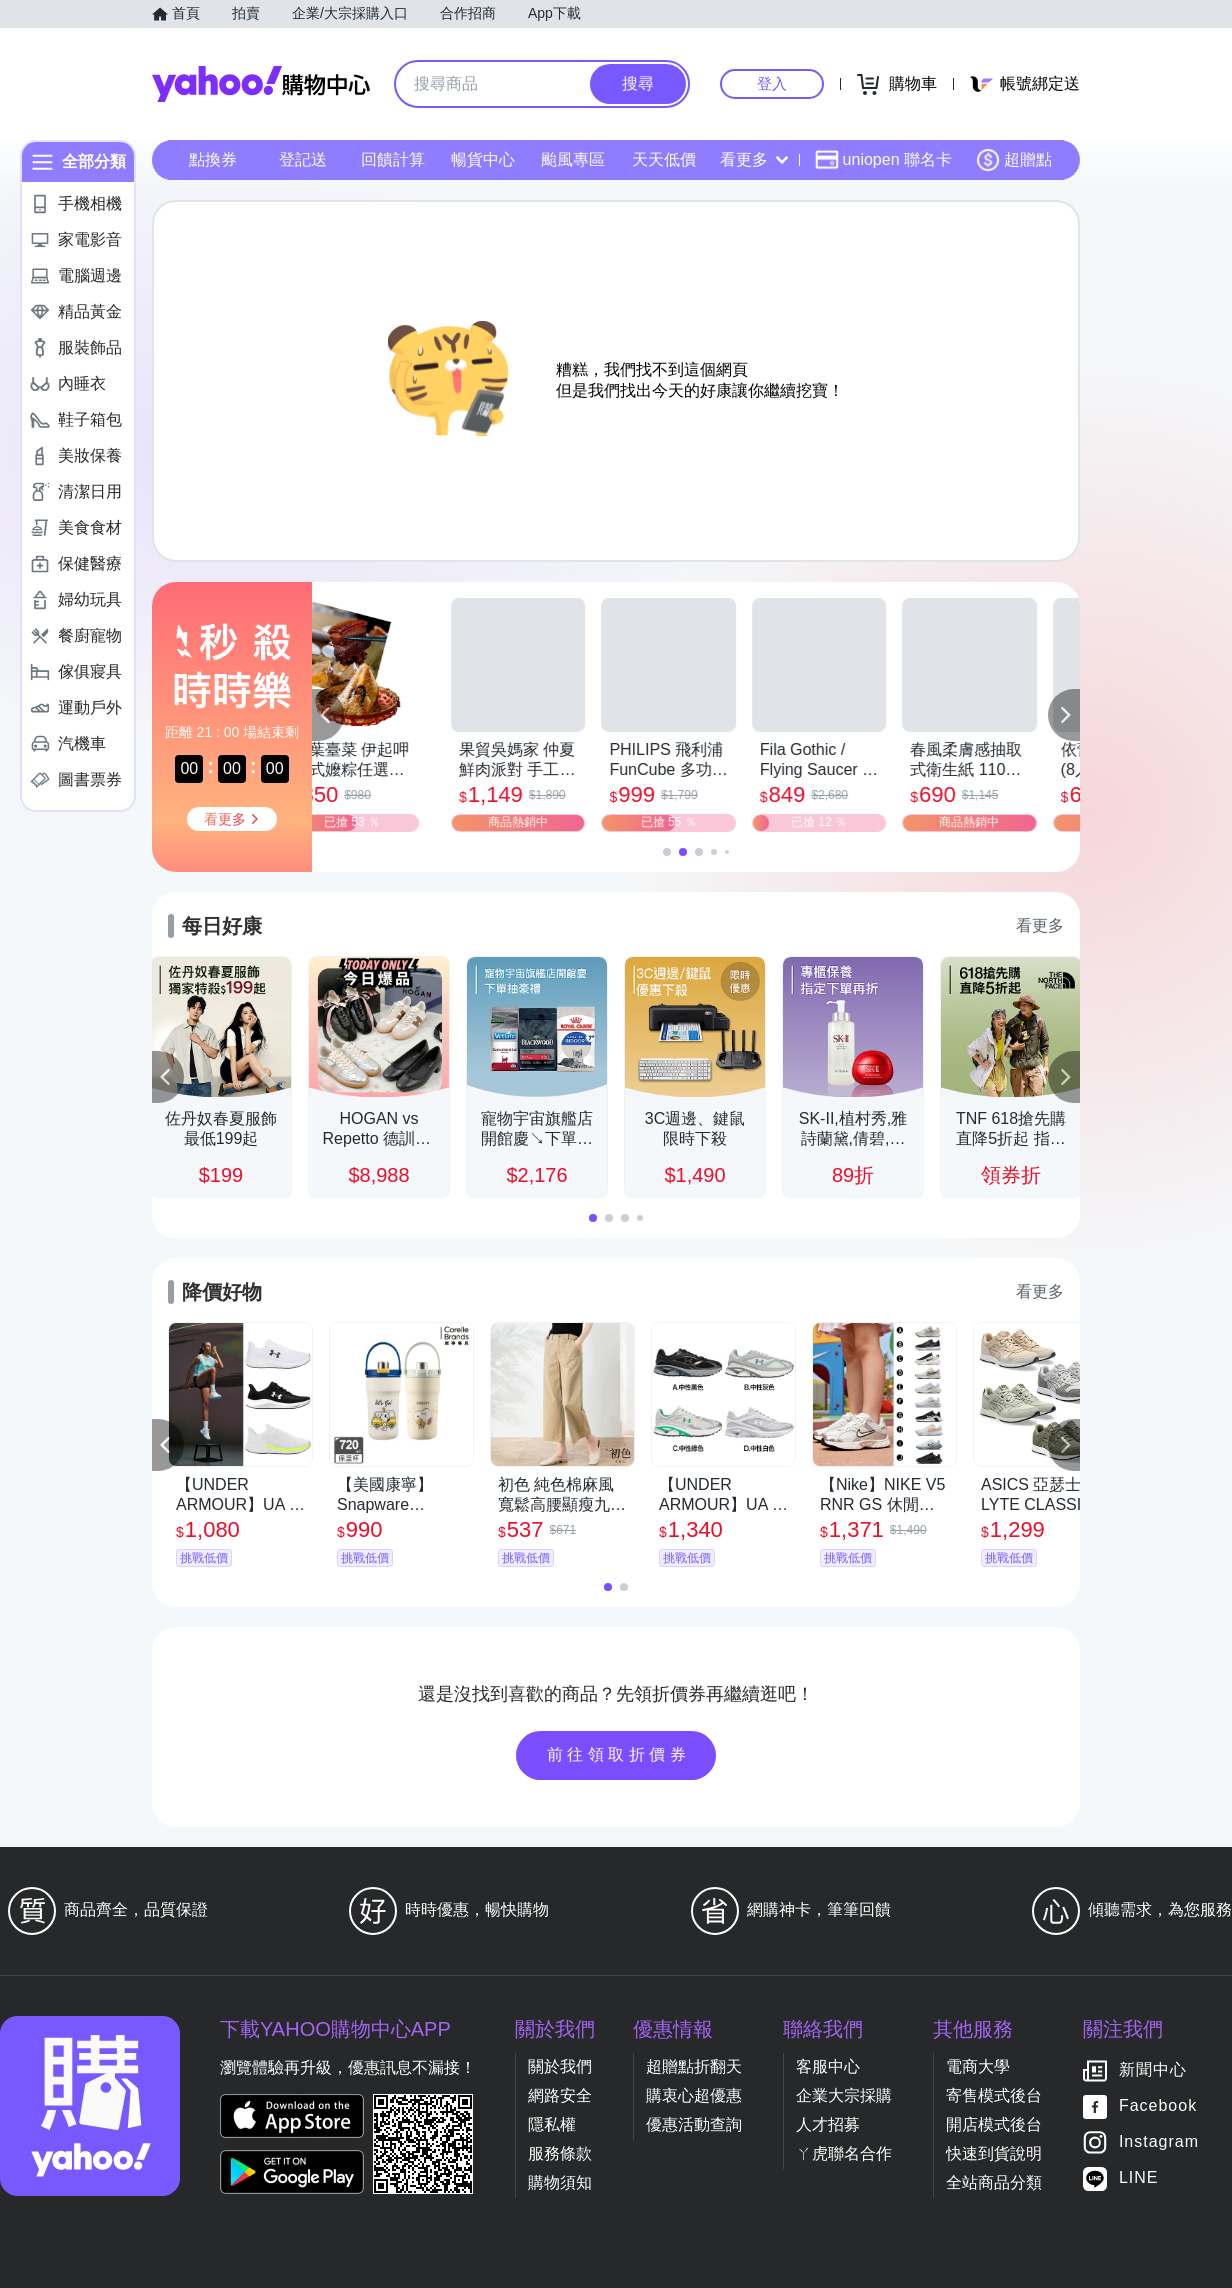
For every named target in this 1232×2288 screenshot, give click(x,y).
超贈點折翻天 (694, 2066)
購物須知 (560, 2182)
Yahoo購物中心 (261, 84)
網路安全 (560, 2095)
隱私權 (552, 2124)
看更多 (754, 159)
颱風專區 (573, 159)
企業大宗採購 (844, 2095)
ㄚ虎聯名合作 (844, 2153)
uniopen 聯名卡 (883, 160)
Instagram (1159, 2142)
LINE (1139, 2178)
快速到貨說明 (994, 2153)
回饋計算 (393, 159)
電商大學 (978, 2066)
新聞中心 (1153, 2070)
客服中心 (828, 2066)
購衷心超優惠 (694, 2095)
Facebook (1158, 2106)
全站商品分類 (994, 2182)
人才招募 (828, 2124)
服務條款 (560, 2153)
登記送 (303, 159)
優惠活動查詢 (694, 2124)
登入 (772, 83)
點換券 (213, 159)
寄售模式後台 (994, 2095)
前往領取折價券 (619, 1754)
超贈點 (1014, 160)
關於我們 (560, 2066)
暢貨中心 (483, 159)
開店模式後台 (994, 2124)
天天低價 (664, 159)
